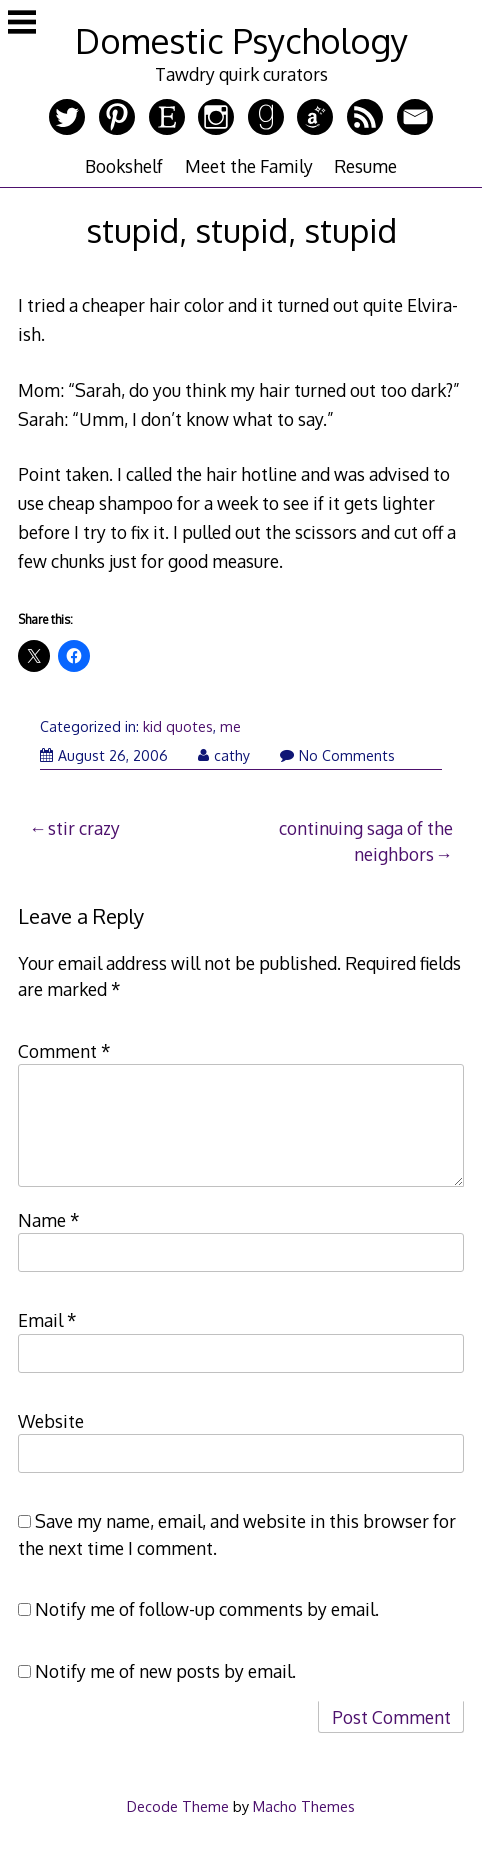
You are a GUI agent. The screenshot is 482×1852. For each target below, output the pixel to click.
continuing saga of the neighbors (366, 841)
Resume (365, 166)
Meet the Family (249, 166)
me (230, 726)
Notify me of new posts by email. (165, 1671)
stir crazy (84, 828)
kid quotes (178, 726)
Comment (64, 1051)
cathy (224, 755)
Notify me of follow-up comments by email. (207, 1609)
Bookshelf (124, 166)
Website (51, 1421)
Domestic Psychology (241, 40)
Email (47, 1320)
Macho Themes (304, 1806)
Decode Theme (178, 1806)
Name (49, 1220)
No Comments (337, 755)
